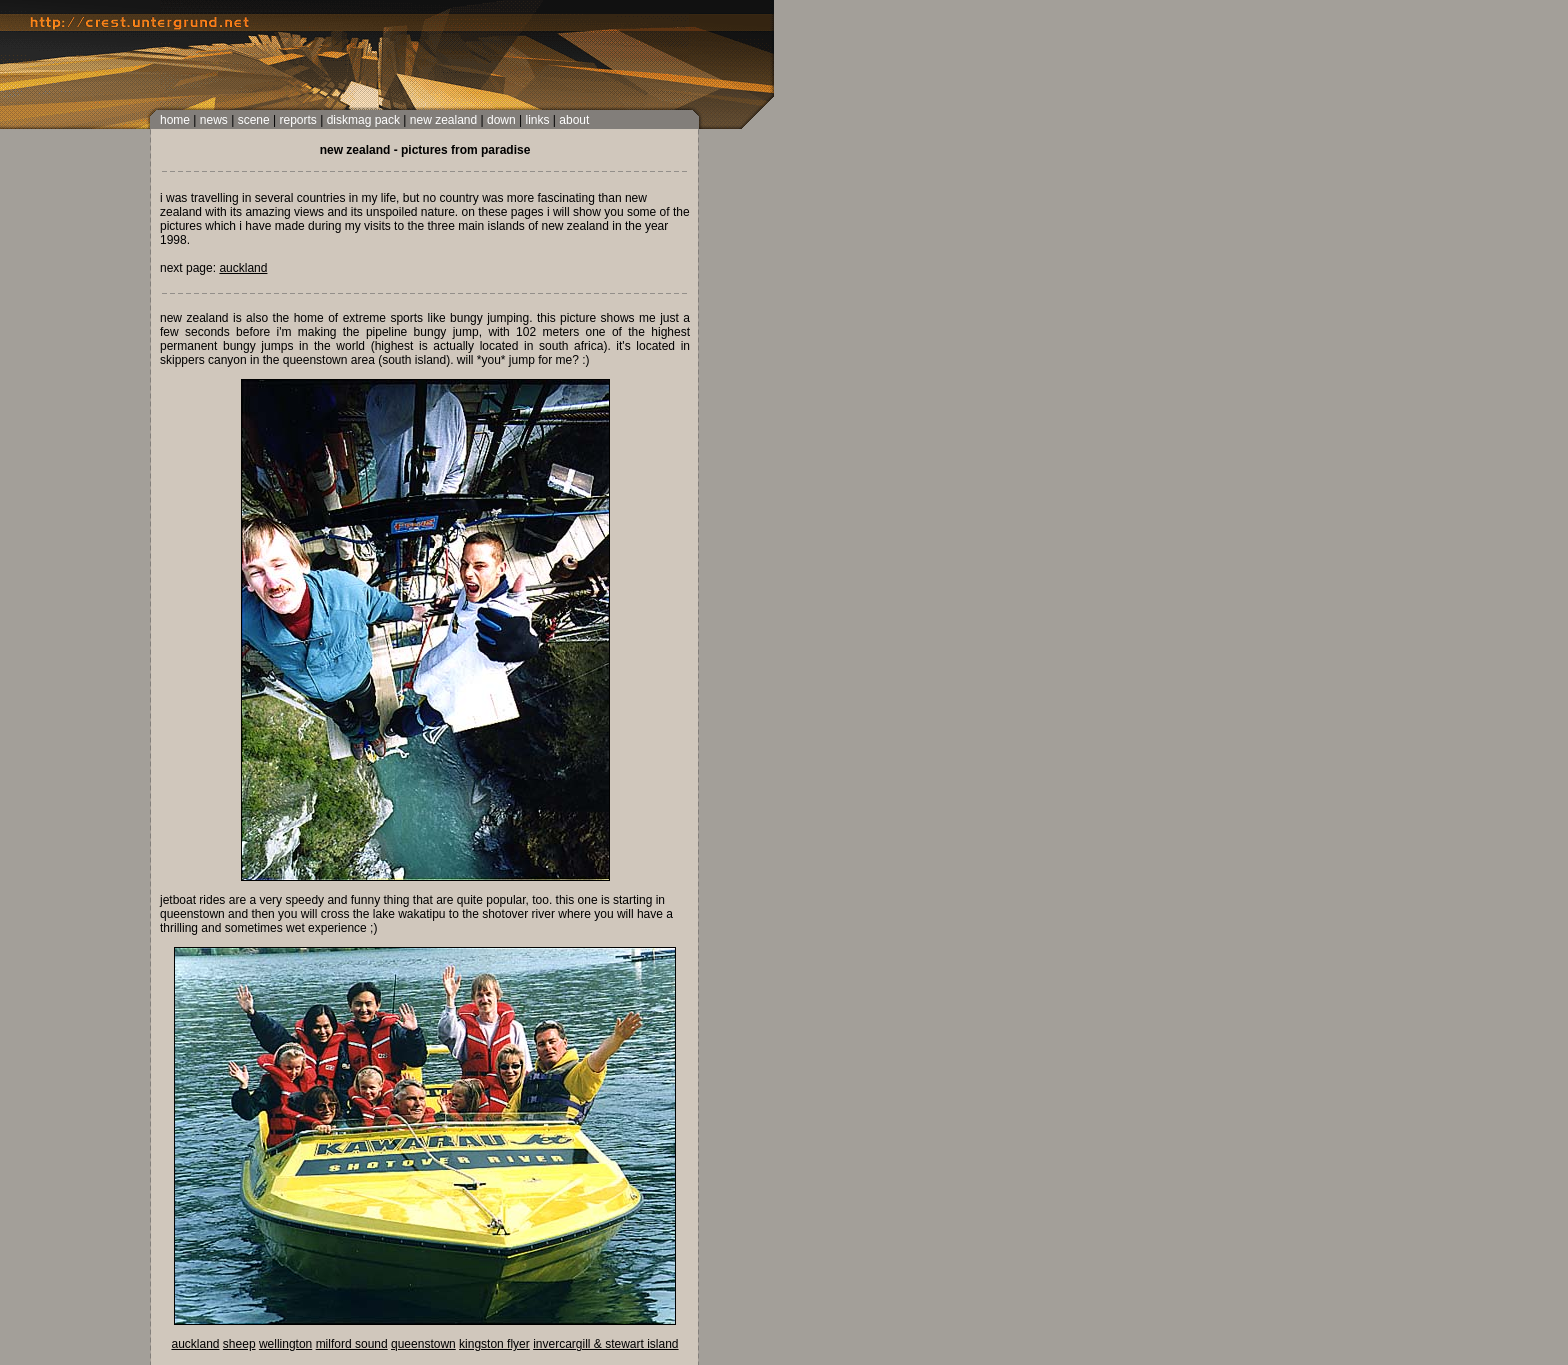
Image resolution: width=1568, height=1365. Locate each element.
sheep (239, 1344)
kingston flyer (494, 1344)
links (537, 120)
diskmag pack (363, 120)
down (501, 120)
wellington (285, 1344)
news (214, 120)
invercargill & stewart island (605, 1344)
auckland (243, 268)
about (574, 120)
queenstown (423, 1344)
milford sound (352, 1344)
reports (297, 120)
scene (254, 120)
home (175, 120)
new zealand (443, 120)
